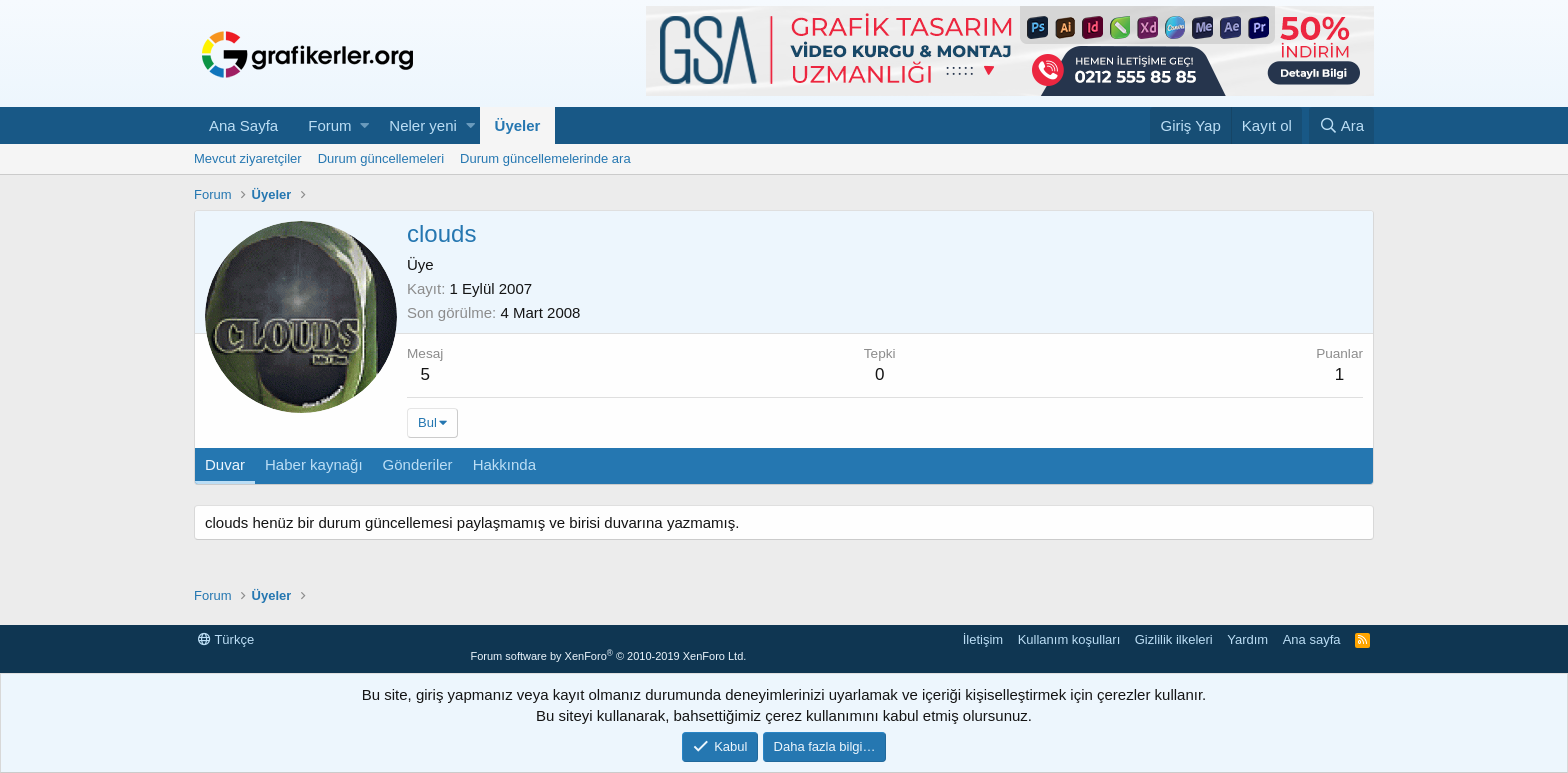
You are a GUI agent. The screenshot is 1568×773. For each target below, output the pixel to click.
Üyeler (518, 125)
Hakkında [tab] (504, 464)
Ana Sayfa (243, 125)
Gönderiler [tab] (418, 464)
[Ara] (1341, 125)
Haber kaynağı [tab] (314, 464)
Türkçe (226, 639)
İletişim (983, 639)
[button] (364, 125)
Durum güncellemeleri (381, 158)
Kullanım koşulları (1069, 639)
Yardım (1247, 639)
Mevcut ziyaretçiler (248, 158)
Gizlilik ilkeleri (1174, 639)
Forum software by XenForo (608, 656)
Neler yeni (423, 125)
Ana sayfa (1312, 639)
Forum (329, 125)
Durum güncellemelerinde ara (545, 158)
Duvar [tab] (225, 464)
